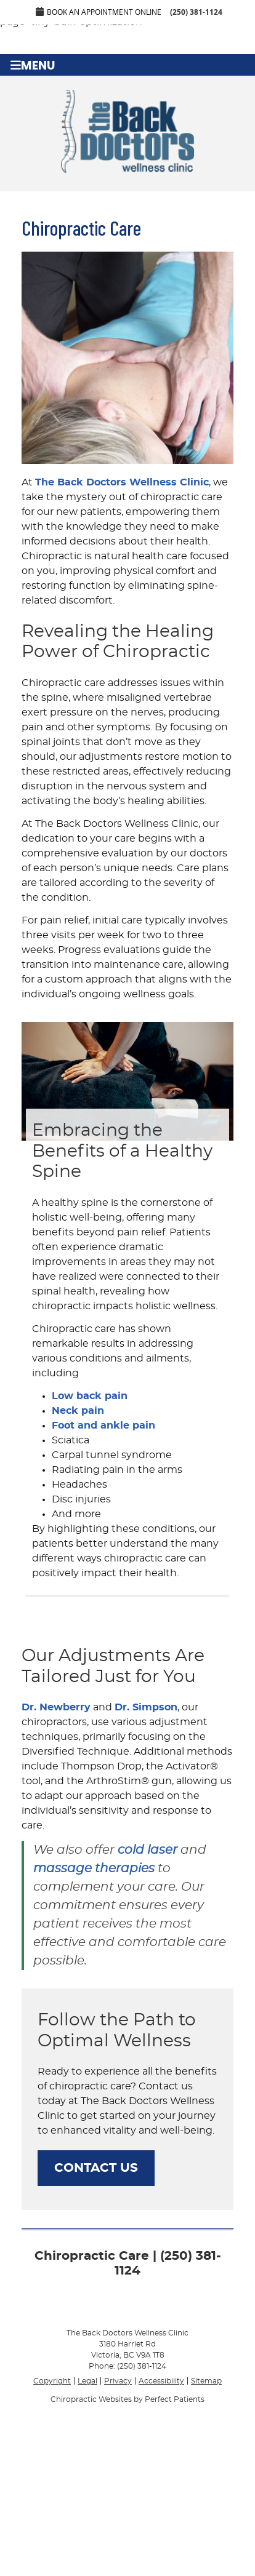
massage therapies (94, 1868)
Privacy (118, 2381)
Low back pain (89, 1396)
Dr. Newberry (56, 1707)
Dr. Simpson (146, 1707)
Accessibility (161, 2381)
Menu (32, 65)
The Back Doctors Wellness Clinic (122, 482)
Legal (87, 2381)
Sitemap (206, 2381)
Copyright (52, 2381)
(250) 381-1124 (196, 12)
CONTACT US (96, 2168)
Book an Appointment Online (98, 12)
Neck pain (78, 1411)
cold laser (147, 1850)
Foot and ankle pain (103, 1425)
